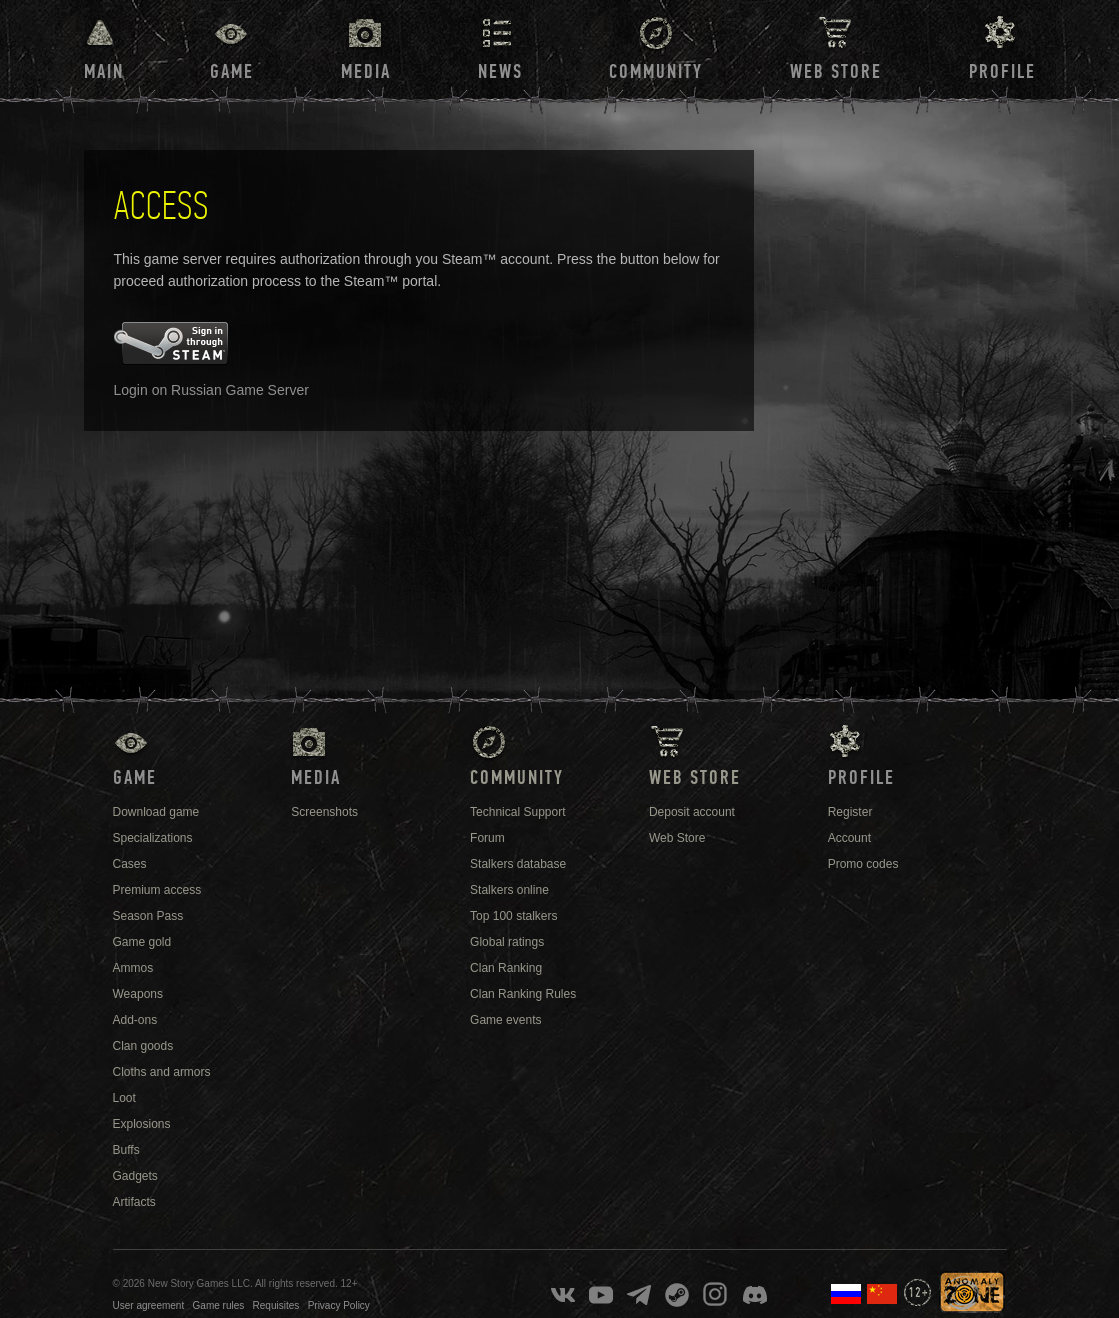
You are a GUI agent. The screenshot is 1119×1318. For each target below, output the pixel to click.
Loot (124, 1098)
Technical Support (517, 812)
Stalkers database (518, 864)
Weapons (138, 994)
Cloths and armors (162, 1072)
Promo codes (863, 864)
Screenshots (324, 812)
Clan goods (143, 1046)
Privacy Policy (339, 1305)
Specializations (153, 838)
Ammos (133, 968)
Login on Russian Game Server (211, 390)
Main (104, 72)
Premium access (157, 890)
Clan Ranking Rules (523, 994)
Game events (505, 1020)
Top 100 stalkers (513, 916)
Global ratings (507, 942)
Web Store (836, 72)
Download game (156, 812)
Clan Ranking (506, 968)
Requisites (276, 1305)
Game (232, 72)
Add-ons (135, 1020)
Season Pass (148, 916)
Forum (487, 838)
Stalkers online (509, 890)
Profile (1002, 72)
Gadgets (135, 1176)
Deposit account (692, 812)
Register (850, 812)
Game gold (142, 942)
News (500, 72)
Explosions (142, 1124)
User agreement (149, 1305)
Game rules (219, 1305)
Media (366, 72)
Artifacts (134, 1202)
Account (849, 838)
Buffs (126, 1150)
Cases (130, 864)
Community (656, 72)
